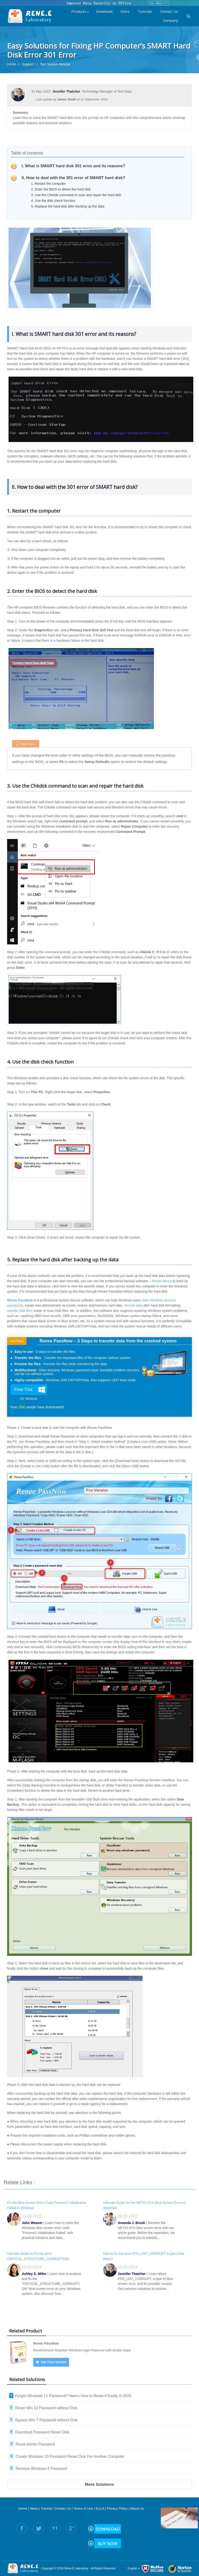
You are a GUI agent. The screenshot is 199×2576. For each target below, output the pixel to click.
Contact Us (62, 2508)
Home (22, 2508)
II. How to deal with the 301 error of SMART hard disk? (73, 178)
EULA (100, 2508)
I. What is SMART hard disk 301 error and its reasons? (73, 166)
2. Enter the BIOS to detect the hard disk (61, 189)
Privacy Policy (117, 2508)
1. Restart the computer (48, 183)
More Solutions (99, 2484)
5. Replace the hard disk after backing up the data (67, 206)
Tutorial (46, 2508)
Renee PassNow (46, 2343)
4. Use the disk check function (53, 201)
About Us (137, 2508)
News (34, 2508)
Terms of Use (83, 2508)
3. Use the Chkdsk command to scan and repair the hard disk (76, 195)
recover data (133, 1305)
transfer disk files (19, 1311)
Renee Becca (162, 1281)
